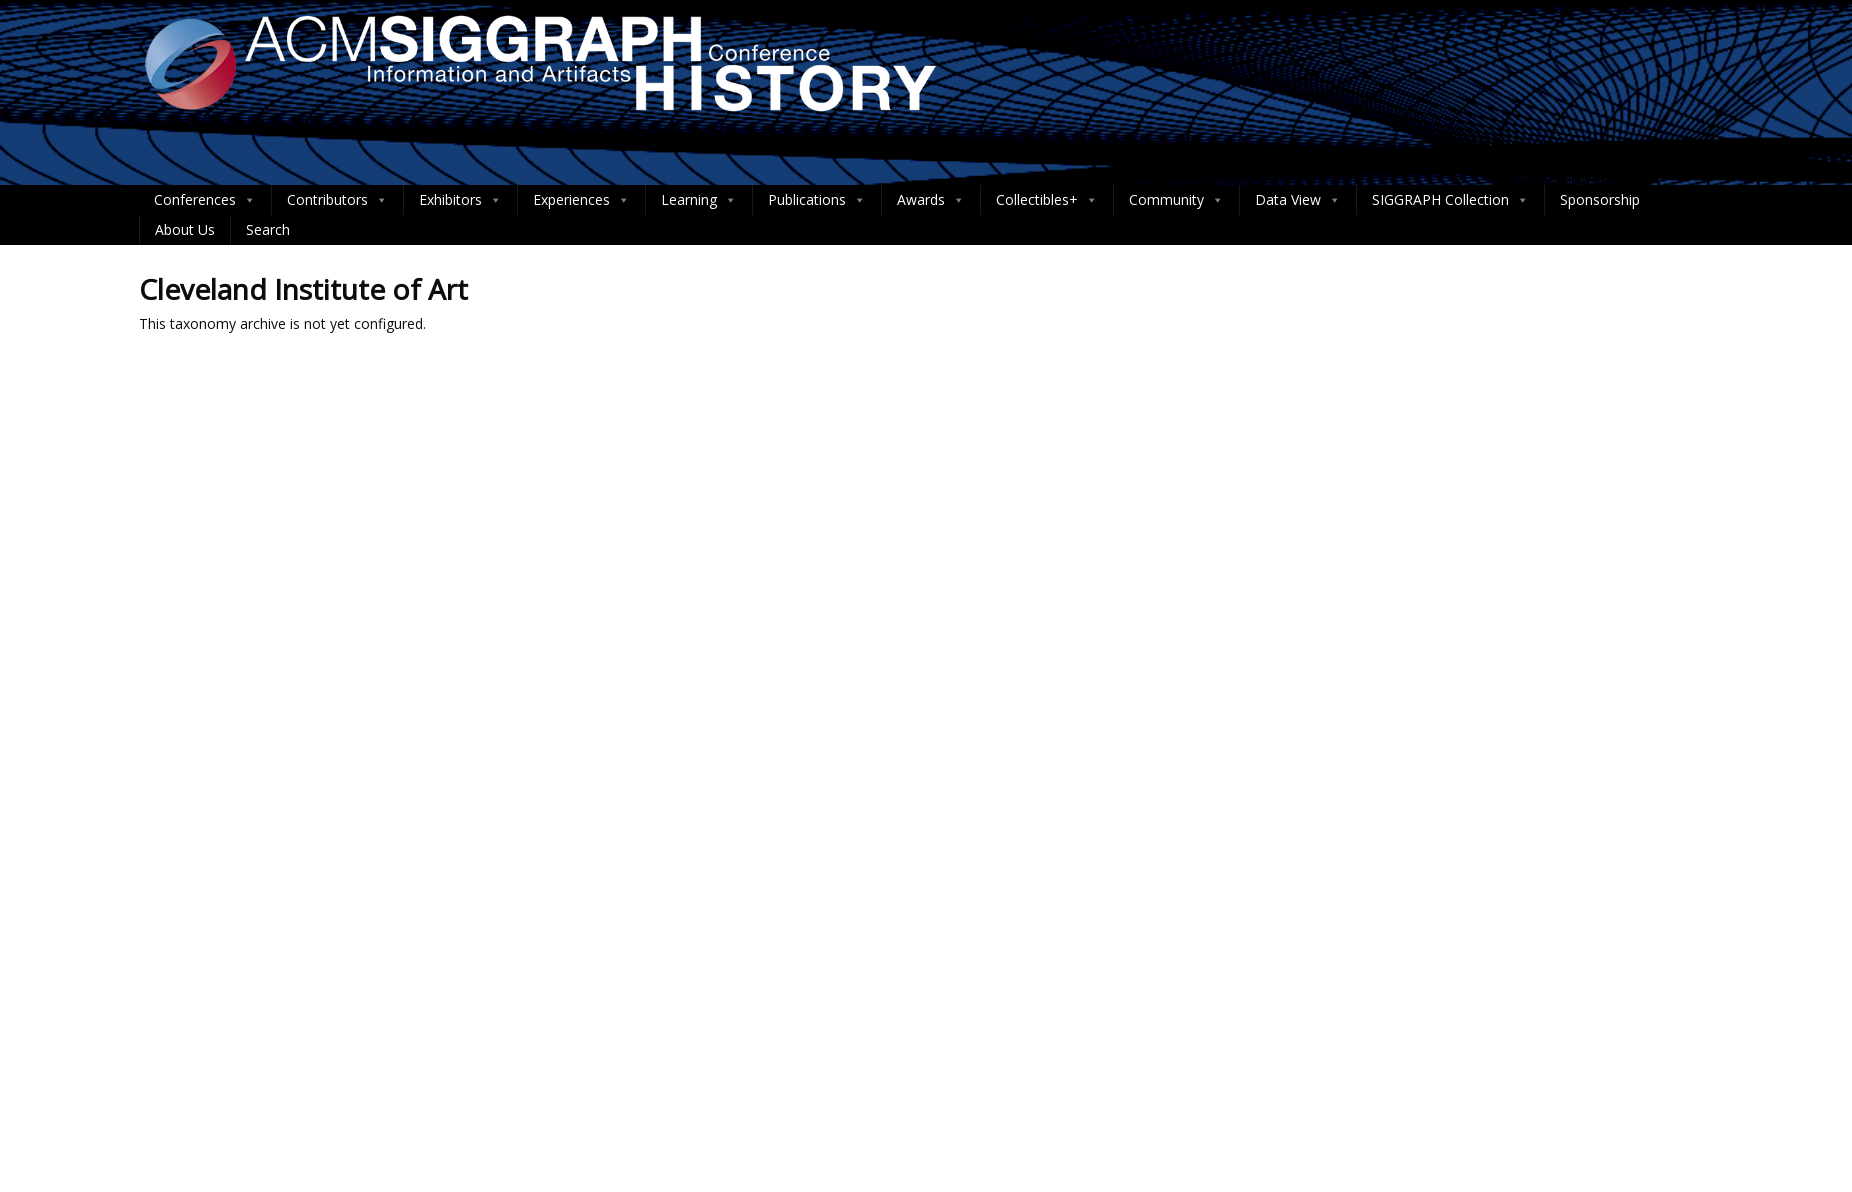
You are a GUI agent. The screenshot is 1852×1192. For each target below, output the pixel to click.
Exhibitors (460, 200)
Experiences (581, 200)
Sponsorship (1600, 199)
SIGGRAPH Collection (1450, 200)
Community (1176, 200)
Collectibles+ (1047, 200)
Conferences (205, 200)
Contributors (337, 200)
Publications (817, 200)
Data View (1298, 200)
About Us (185, 229)
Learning (699, 200)
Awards (931, 200)
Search (268, 229)
